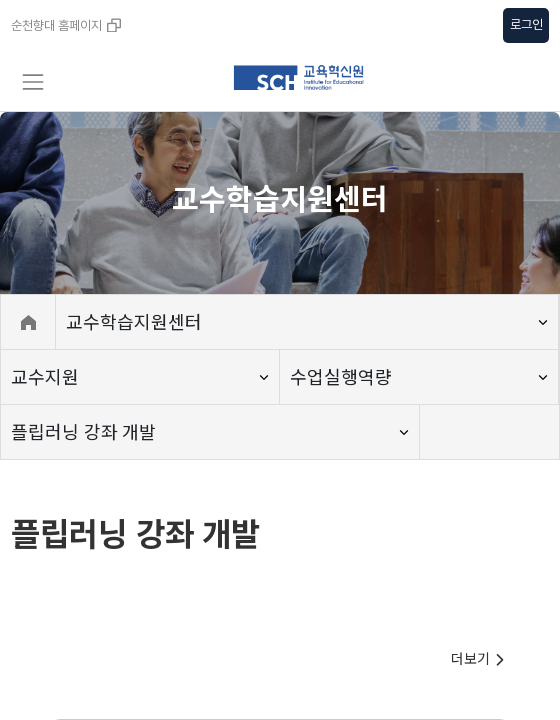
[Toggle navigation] (32, 82)
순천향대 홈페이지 (66, 25)
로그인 (526, 24)
